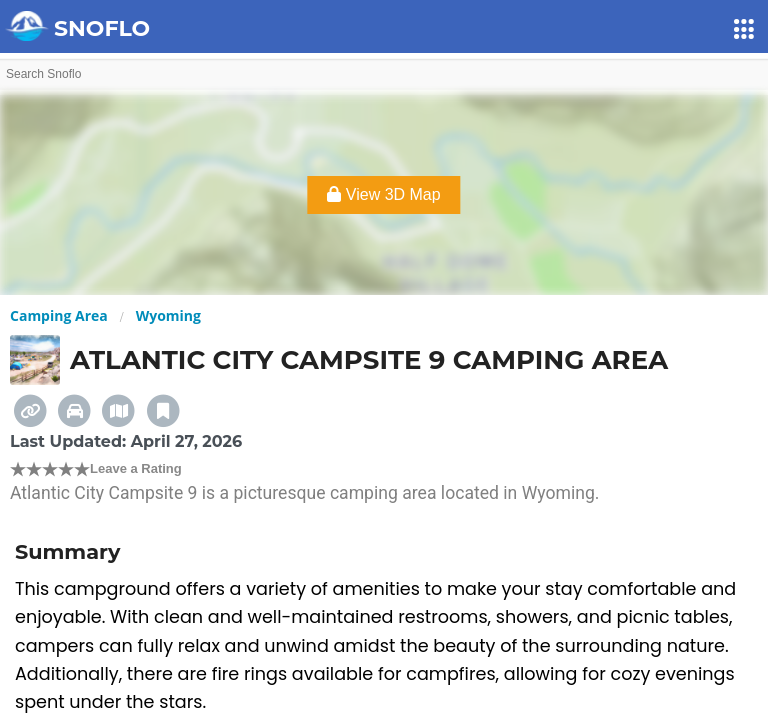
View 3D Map (383, 194)
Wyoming (168, 315)
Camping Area (59, 315)
